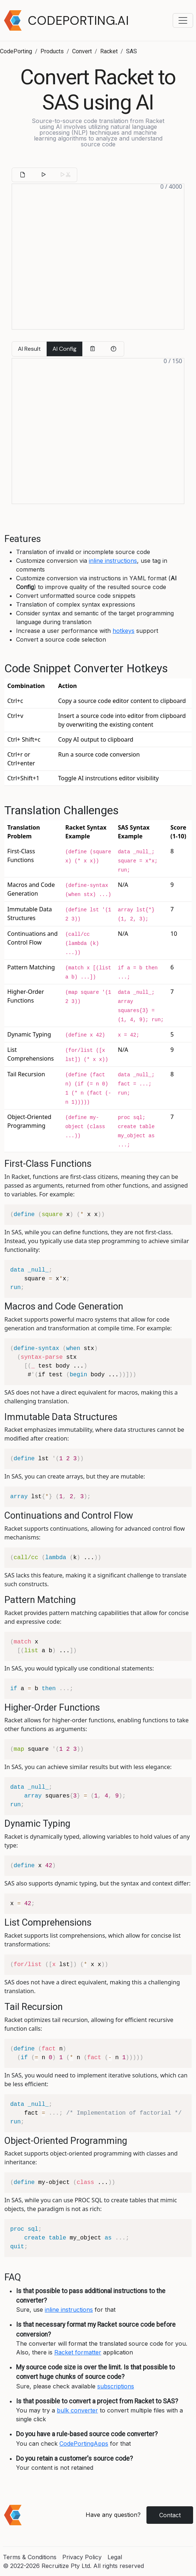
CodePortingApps (83, 2443)
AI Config (64, 349)
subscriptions (115, 2386)
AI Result (29, 349)
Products (52, 51)
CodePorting (16, 51)
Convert (82, 51)
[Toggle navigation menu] (183, 20)
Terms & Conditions (29, 2557)
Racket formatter (77, 2352)
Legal (114, 2557)
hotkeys (123, 630)
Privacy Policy (82, 2557)
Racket (109, 51)
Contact (170, 2515)
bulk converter (77, 2410)
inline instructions (113, 560)
